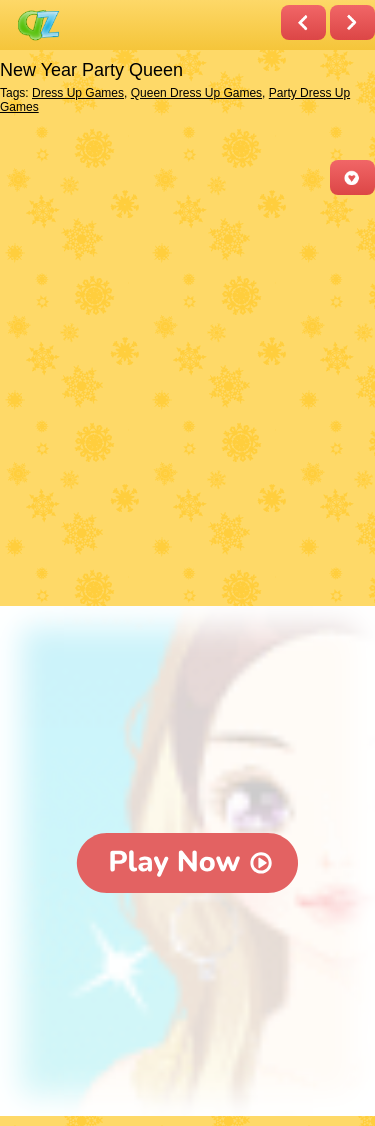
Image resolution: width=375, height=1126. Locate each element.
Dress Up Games (78, 93)
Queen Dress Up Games (196, 93)
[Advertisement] (187, 402)
